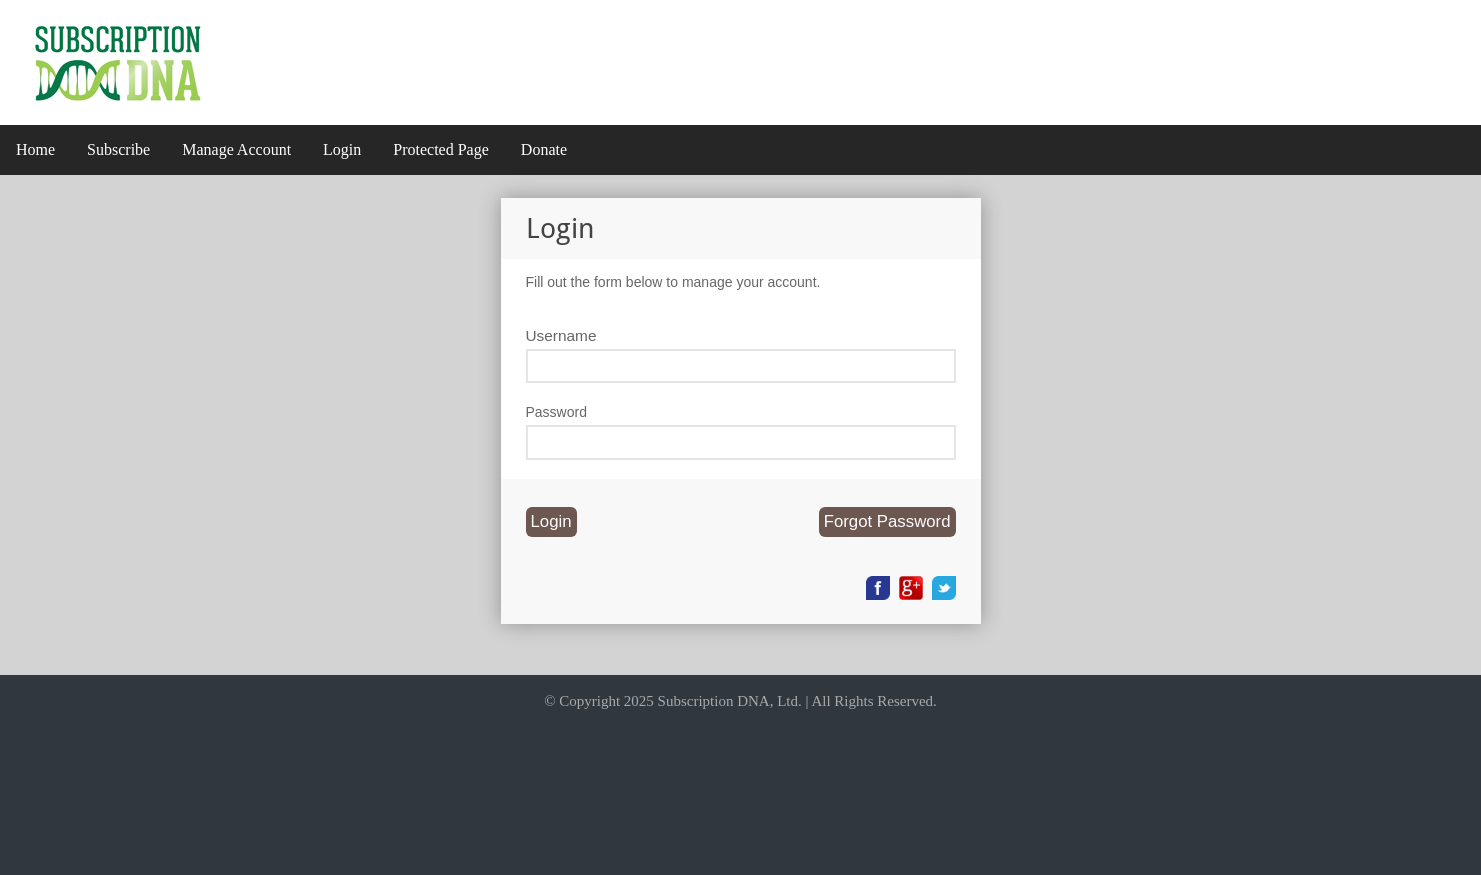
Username (561, 335)
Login (342, 149)
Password (556, 412)
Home (35, 149)
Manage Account (236, 149)
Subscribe (118, 149)
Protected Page (441, 149)
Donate (544, 149)
